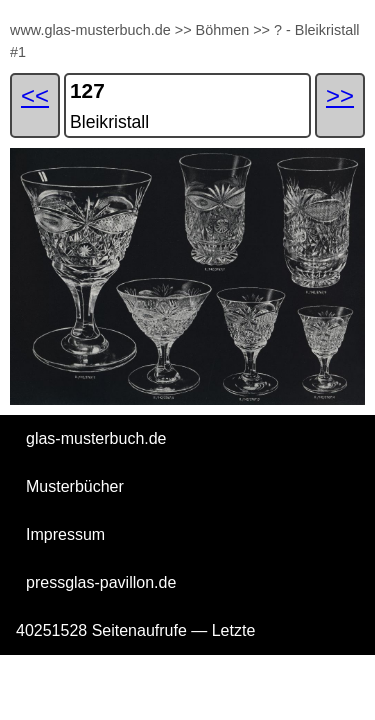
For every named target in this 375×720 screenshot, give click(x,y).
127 (87, 90)
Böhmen (223, 30)
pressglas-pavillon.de (101, 582)
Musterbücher (75, 486)
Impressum (65, 534)
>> (183, 30)
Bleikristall (109, 122)
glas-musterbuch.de (96, 438)
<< (35, 95)
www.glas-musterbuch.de (90, 30)
